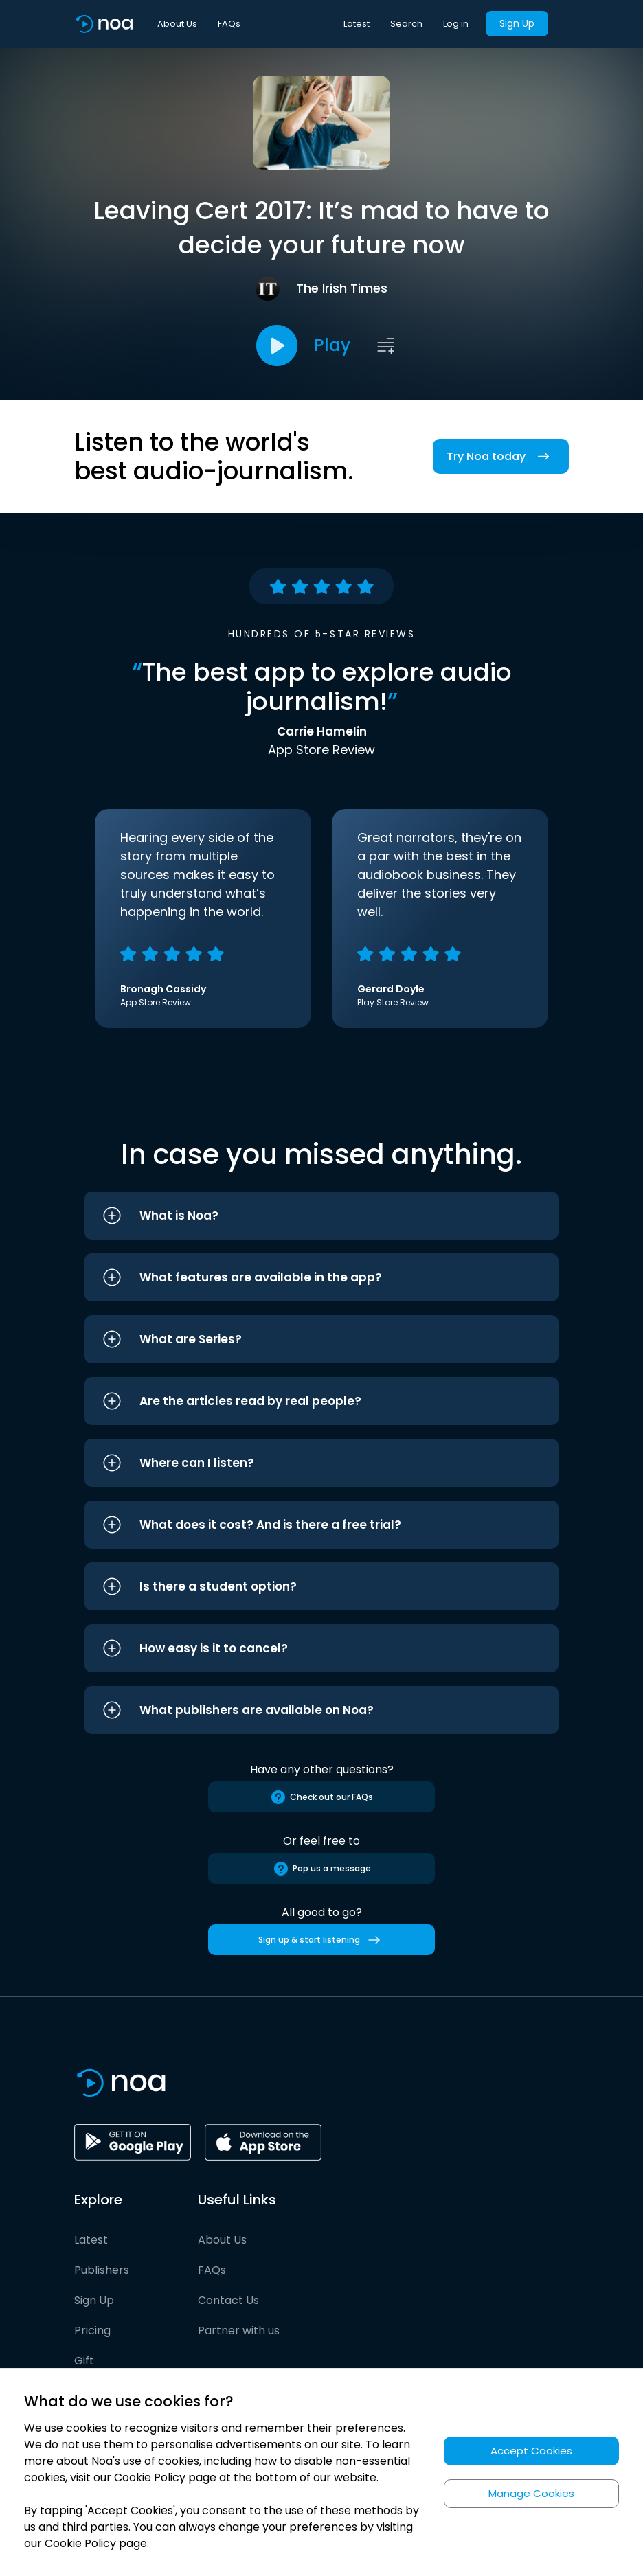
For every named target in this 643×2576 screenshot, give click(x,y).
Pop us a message (322, 1868)
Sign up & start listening (321, 1940)
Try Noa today (501, 456)
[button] (321, 1215)
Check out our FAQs (321, 1797)
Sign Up (516, 23)
